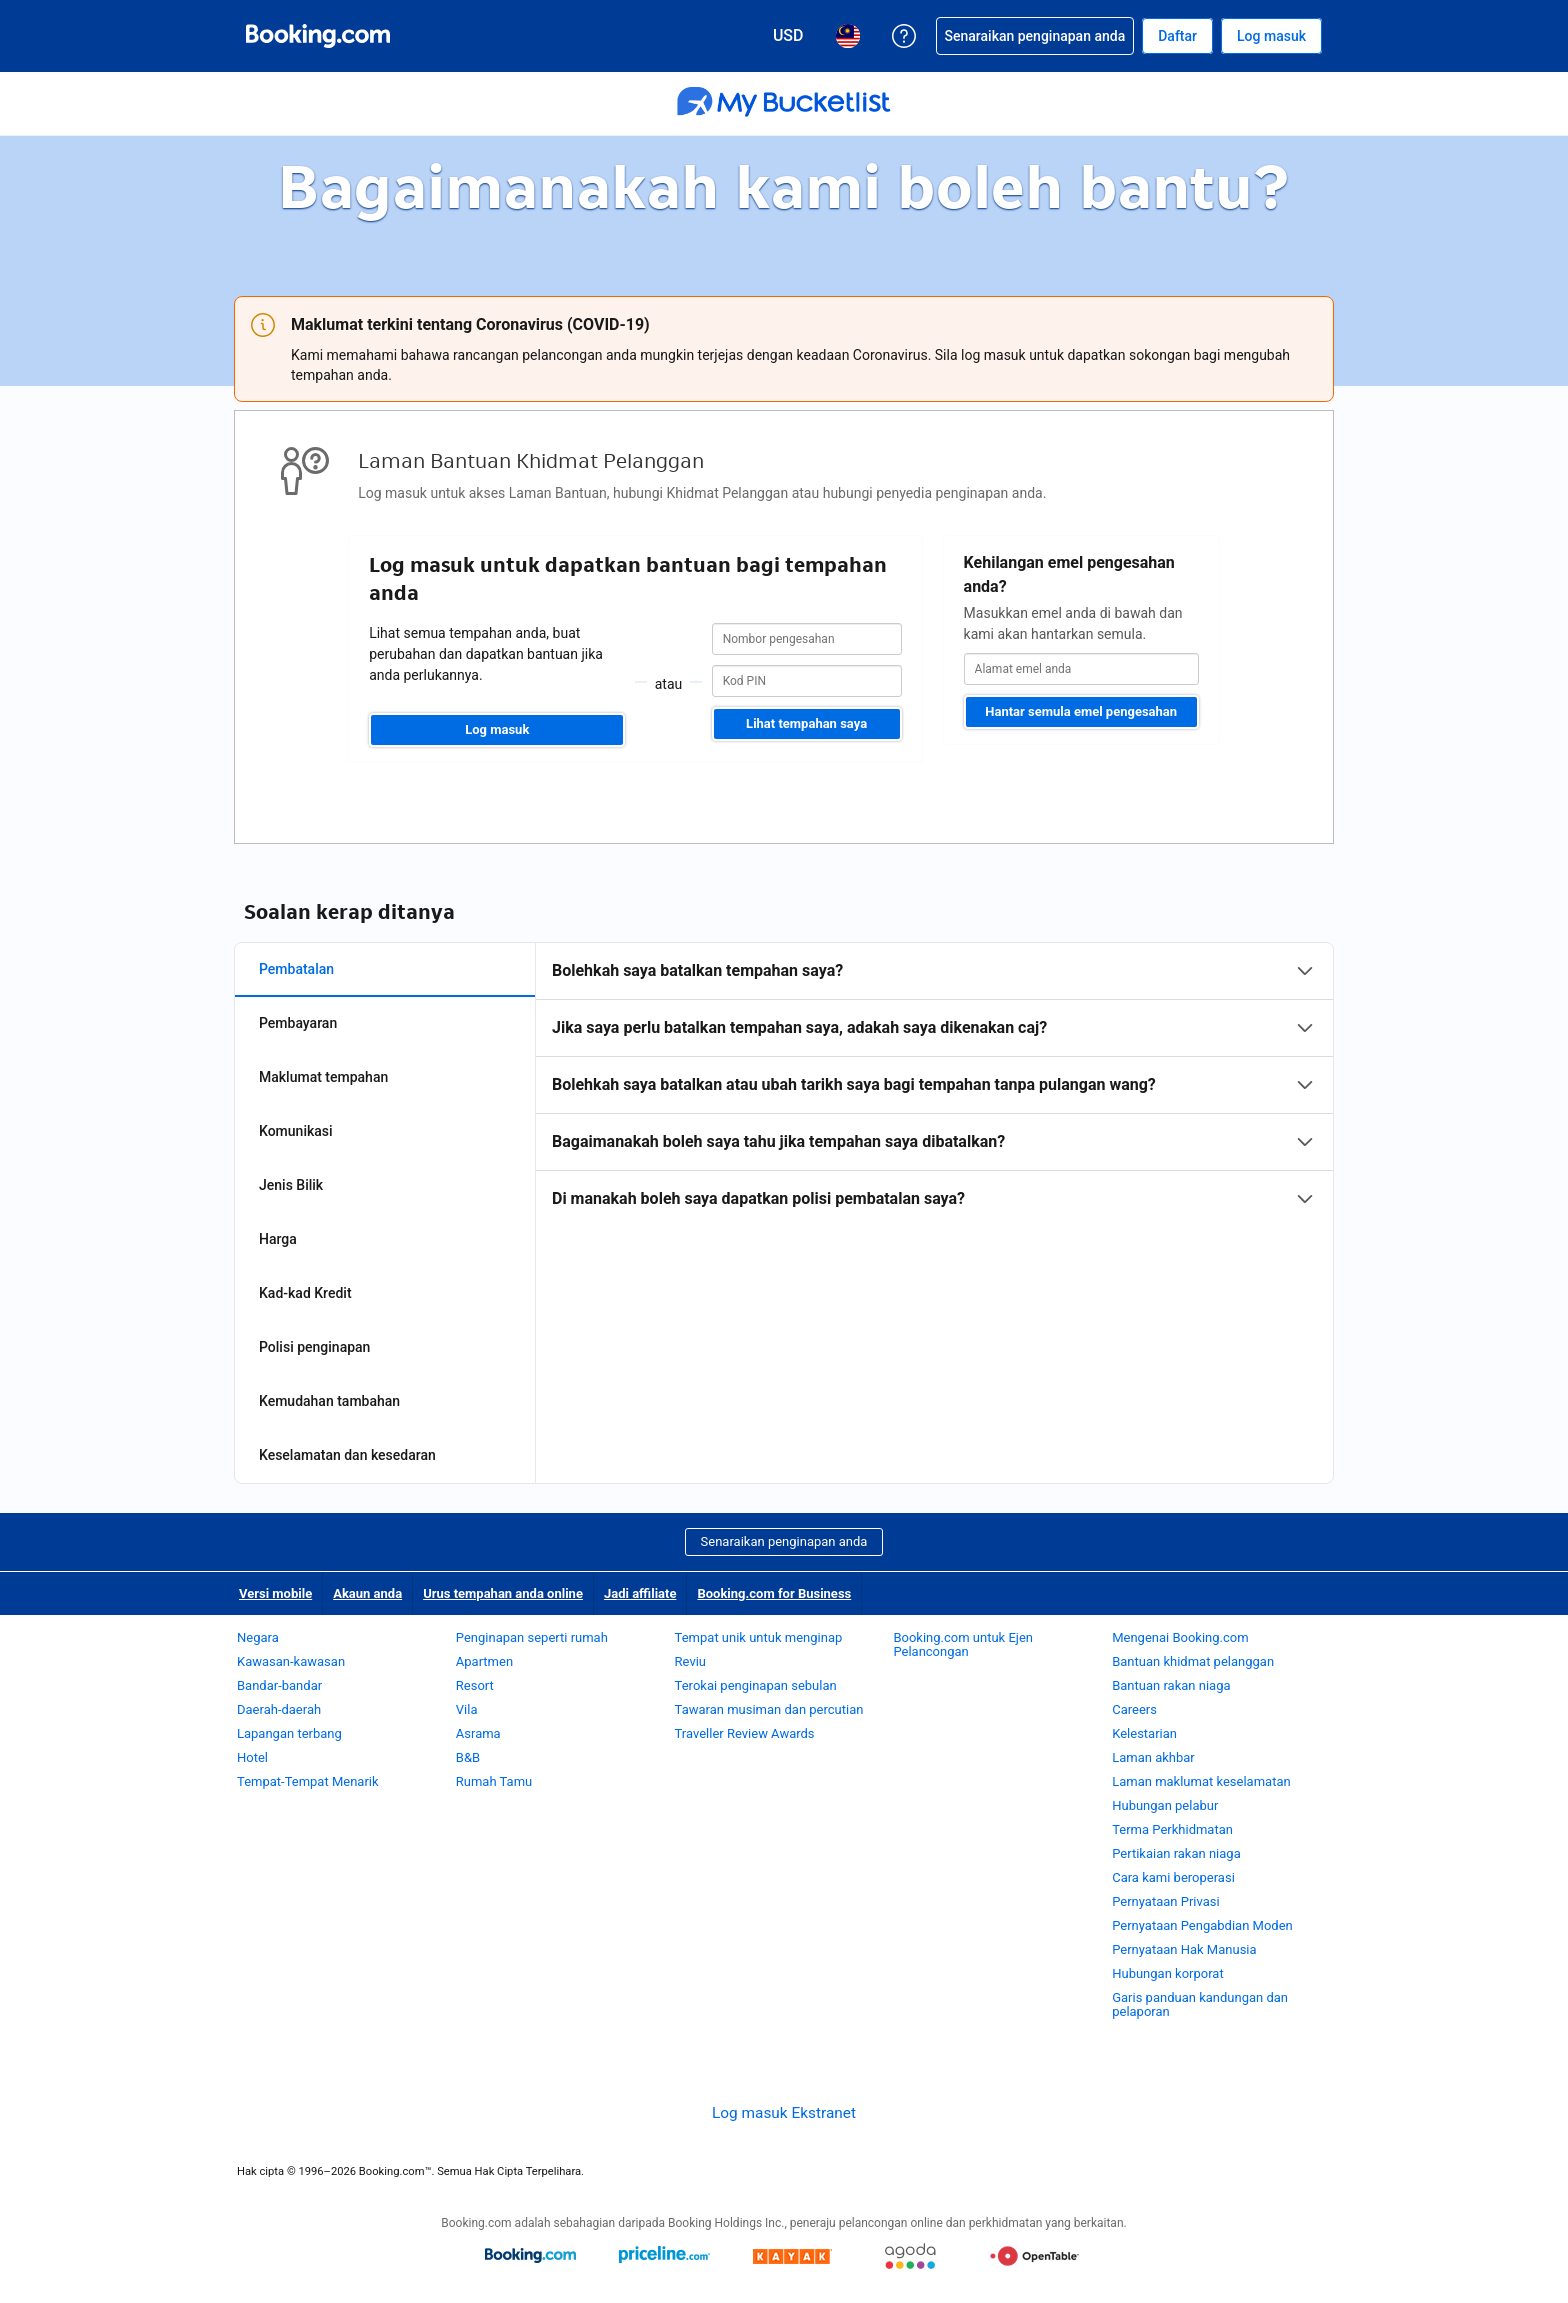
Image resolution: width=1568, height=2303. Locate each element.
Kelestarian (1144, 1733)
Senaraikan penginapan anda (784, 1541)
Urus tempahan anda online (503, 1593)
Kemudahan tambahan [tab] (329, 1401)
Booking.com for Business (774, 1593)
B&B (468, 1757)
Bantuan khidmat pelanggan (1193, 1661)
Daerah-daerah (279, 1709)
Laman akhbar (1153, 1757)
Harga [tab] (278, 1239)
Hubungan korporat (1167, 1973)
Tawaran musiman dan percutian (769, 1709)
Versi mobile (275, 1593)
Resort (475, 1685)
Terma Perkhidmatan (1172, 1829)
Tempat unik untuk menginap (759, 1637)
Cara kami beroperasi (1173, 1877)
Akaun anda (367, 1593)
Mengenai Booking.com (1180, 1637)
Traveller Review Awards (745, 1733)
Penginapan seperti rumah (532, 1637)
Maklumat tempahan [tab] (323, 1077)
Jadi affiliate (640, 1593)
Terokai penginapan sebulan (756, 1685)
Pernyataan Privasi (1165, 1901)
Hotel (252, 1757)
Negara (258, 1637)
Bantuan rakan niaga (1171, 1685)
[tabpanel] (934, 1085)
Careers (1134, 1709)
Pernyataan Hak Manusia (1184, 1949)
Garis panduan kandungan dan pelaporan (1200, 2004)
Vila (467, 1709)
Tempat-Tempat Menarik (308, 1781)
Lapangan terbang (289, 1733)
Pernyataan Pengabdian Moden (1202, 1925)
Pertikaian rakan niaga (1176, 1853)
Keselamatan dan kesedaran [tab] (347, 1455)
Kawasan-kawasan (291, 1661)
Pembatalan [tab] (296, 969)
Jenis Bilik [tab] (291, 1185)
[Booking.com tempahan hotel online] (318, 36)
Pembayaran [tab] (298, 1023)
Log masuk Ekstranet (784, 2113)
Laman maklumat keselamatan (1201, 1781)
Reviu (690, 1661)
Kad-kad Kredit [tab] (305, 1293)
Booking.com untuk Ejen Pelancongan (963, 1644)
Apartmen (484, 1661)
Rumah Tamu (494, 1781)
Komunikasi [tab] (296, 1131)
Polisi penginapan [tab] (314, 1347)
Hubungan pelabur (1165, 1805)
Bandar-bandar (279, 1685)
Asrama (478, 1733)
